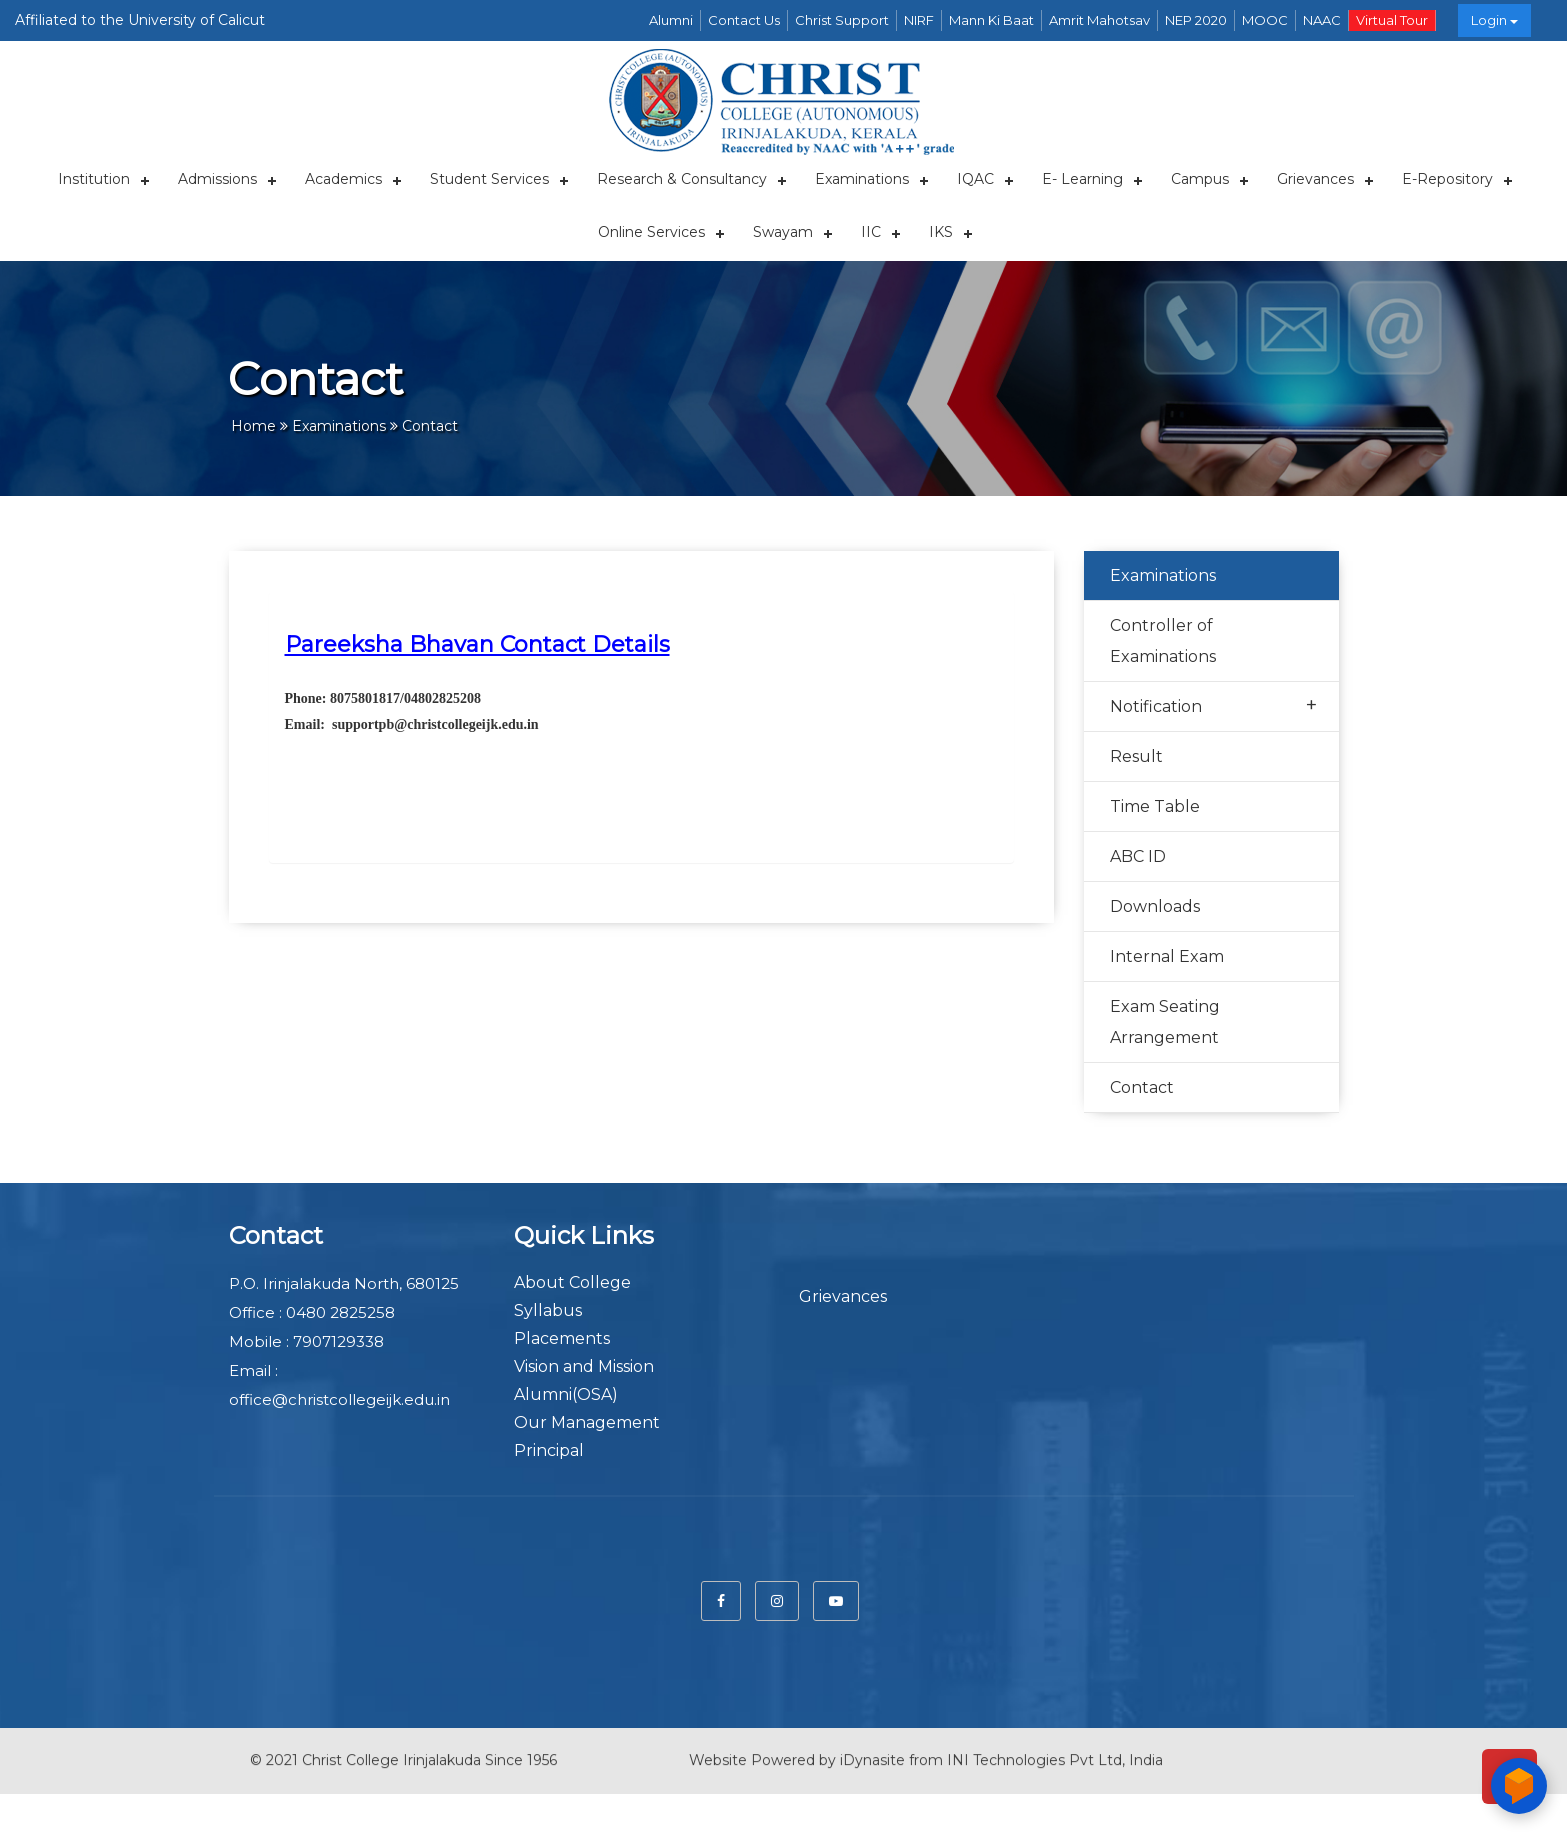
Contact (1142, 1087)
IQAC (975, 179)
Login (1494, 20)
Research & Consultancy (682, 179)
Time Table (1155, 806)
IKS (941, 232)
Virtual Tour (1392, 20)
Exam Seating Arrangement (1165, 1022)
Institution (94, 179)
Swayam (783, 232)
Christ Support (842, 20)
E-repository (1447, 179)
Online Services (651, 232)
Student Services (489, 179)
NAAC (1322, 20)
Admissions (217, 179)
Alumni (671, 20)
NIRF (919, 20)
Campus (1200, 179)
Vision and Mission (584, 1366)
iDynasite (872, 1751)
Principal (549, 1450)
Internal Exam (1167, 956)
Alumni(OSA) (566, 1394)
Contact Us (744, 20)
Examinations (862, 179)
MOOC (1265, 20)
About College (572, 1282)
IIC (871, 232)
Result (1136, 756)
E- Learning (1082, 179)
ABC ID (1138, 856)
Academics (343, 179)
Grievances (1315, 179)
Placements (562, 1338)
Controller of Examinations (1163, 641)
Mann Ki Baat (991, 20)
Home (253, 426)
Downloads (1155, 906)
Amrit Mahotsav (1099, 20)
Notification (1213, 705)
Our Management (587, 1422)
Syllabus (548, 1310)
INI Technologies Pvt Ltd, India (1055, 1751)
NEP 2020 (1196, 20)
